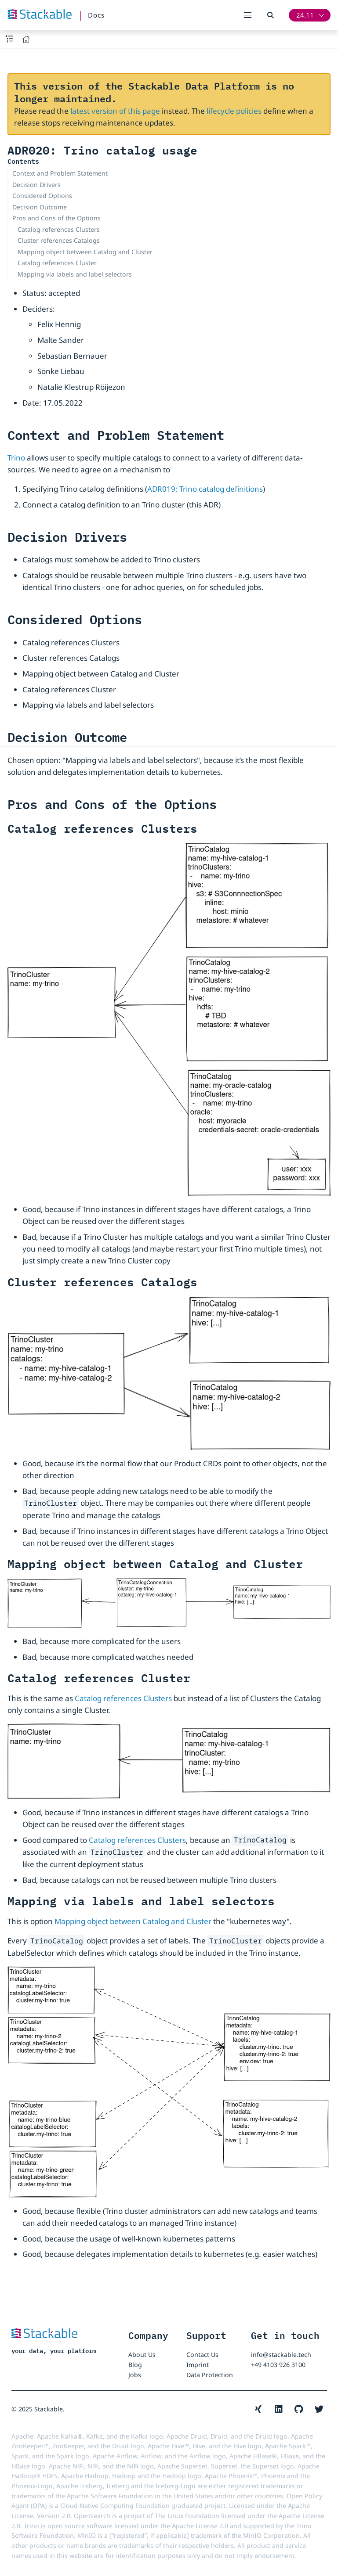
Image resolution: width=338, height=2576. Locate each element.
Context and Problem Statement (60, 173)
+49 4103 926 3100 (278, 2364)
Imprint (197, 2364)
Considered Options (42, 195)
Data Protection (209, 2375)
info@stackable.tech (281, 2354)
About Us (142, 2354)
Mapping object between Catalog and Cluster (85, 252)
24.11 (305, 15)
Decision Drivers (36, 184)
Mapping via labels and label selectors (75, 274)
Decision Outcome (39, 207)
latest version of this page (115, 111)
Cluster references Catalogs (59, 240)
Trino (16, 458)
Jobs (134, 2375)
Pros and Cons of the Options (56, 218)
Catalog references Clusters (59, 229)
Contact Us (202, 2354)
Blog (135, 2364)
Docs (96, 15)
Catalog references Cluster (57, 263)
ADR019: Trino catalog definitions (205, 489)
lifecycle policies (234, 111)
